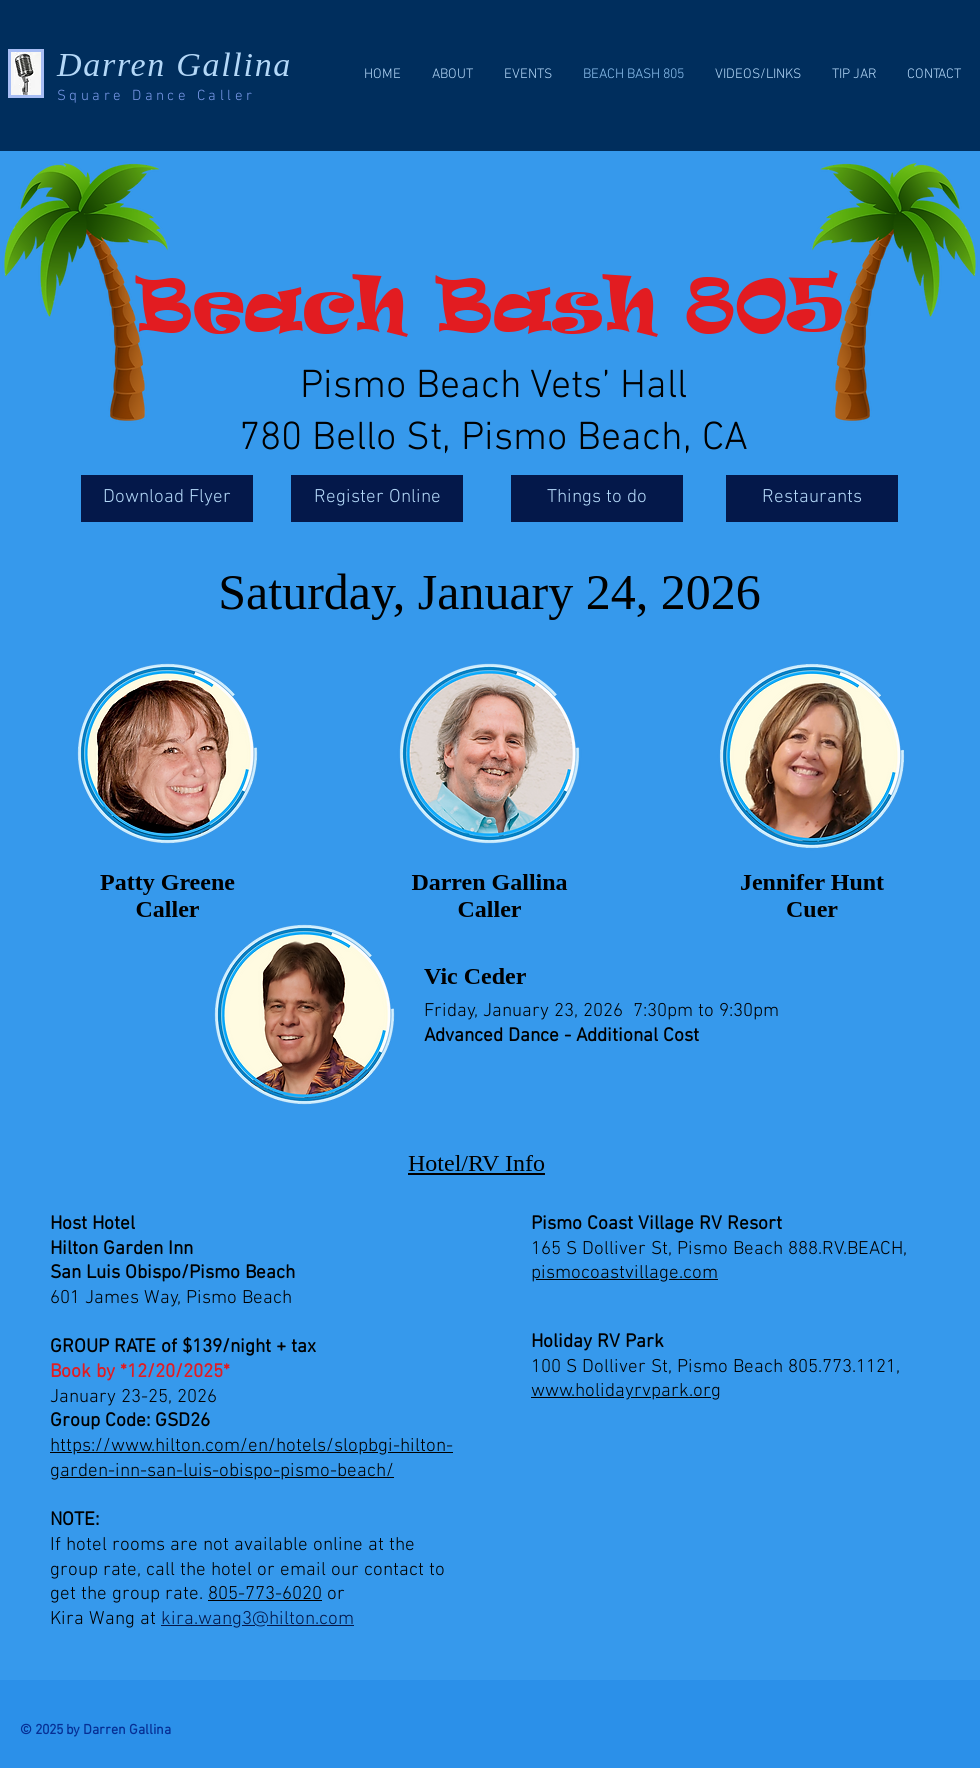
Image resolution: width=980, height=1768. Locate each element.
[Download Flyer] (167, 498)
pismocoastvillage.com (624, 1273)
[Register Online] (377, 498)
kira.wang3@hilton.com (257, 1619)
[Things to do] (597, 498)
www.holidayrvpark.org (626, 1391)
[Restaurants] (812, 498)
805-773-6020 (265, 1594)
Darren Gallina (174, 64)
